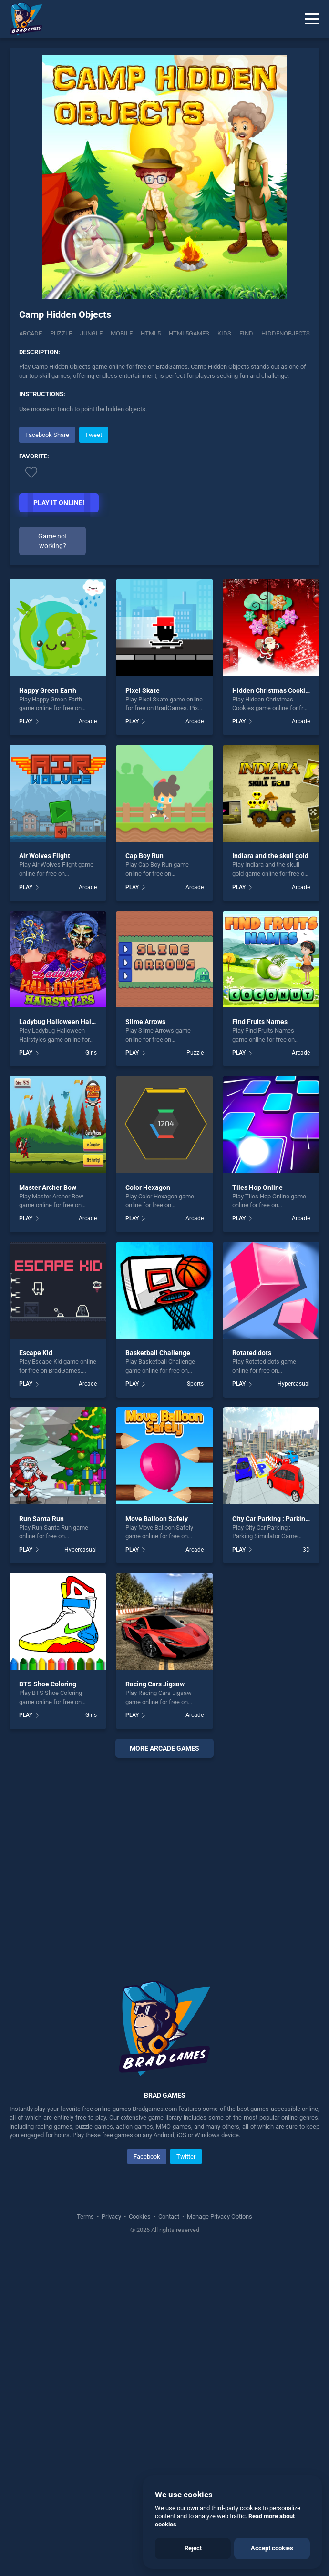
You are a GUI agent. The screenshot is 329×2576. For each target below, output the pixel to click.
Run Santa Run (41, 1518)
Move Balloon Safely (156, 1518)
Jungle (91, 333)
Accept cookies (272, 2548)
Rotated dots (251, 1353)
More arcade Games (164, 1748)
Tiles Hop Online (257, 1187)
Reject (193, 2548)
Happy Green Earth (47, 690)
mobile (122, 333)
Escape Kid (35, 1353)
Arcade (30, 333)
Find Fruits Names (260, 1021)
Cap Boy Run (144, 856)
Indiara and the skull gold (270, 856)
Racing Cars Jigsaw (155, 1684)
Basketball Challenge (157, 1353)
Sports (195, 1383)
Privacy (111, 2216)
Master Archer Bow (47, 1187)
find (246, 333)
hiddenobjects (285, 333)
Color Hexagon (147, 1187)
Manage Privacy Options (218, 2216)
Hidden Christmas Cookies (272, 690)
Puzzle (61, 333)
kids (224, 333)
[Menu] (312, 19)
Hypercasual (294, 1383)
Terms (86, 2216)
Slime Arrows (145, 1021)
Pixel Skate (142, 690)
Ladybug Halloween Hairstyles (65, 1021)
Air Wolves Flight (44, 856)
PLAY (25, 721)
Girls (91, 1052)
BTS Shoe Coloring (47, 1684)
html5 (151, 333)
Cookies (139, 2216)
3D (306, 1549)
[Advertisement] (164, 1857)
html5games (189, 333)
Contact (169, 2216)
